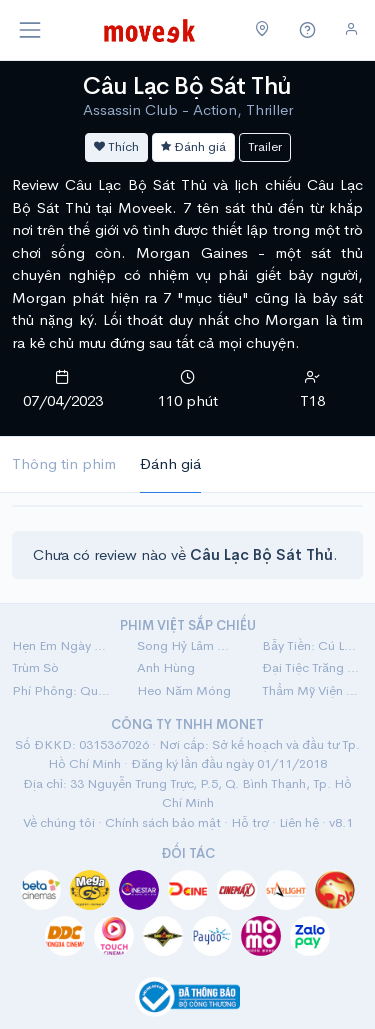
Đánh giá (193, 146)
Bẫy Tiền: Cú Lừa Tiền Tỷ (312, 645)
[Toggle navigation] (30, 30)
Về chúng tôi (59, 822)
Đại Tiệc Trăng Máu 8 (312, 667)
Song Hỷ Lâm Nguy (187, 645)
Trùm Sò (35, 667)
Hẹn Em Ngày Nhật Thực (62, 645)
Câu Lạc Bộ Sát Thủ (187, 86)
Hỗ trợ (250, 822)
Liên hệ (299, 822)
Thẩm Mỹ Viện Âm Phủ (312, 690)
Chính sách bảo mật (163, 822)
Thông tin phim (64, 463)
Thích (116, 146)
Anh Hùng (166, 667)
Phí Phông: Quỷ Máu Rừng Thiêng (62, 690)
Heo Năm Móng (184, 690)
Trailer (265, 146)
